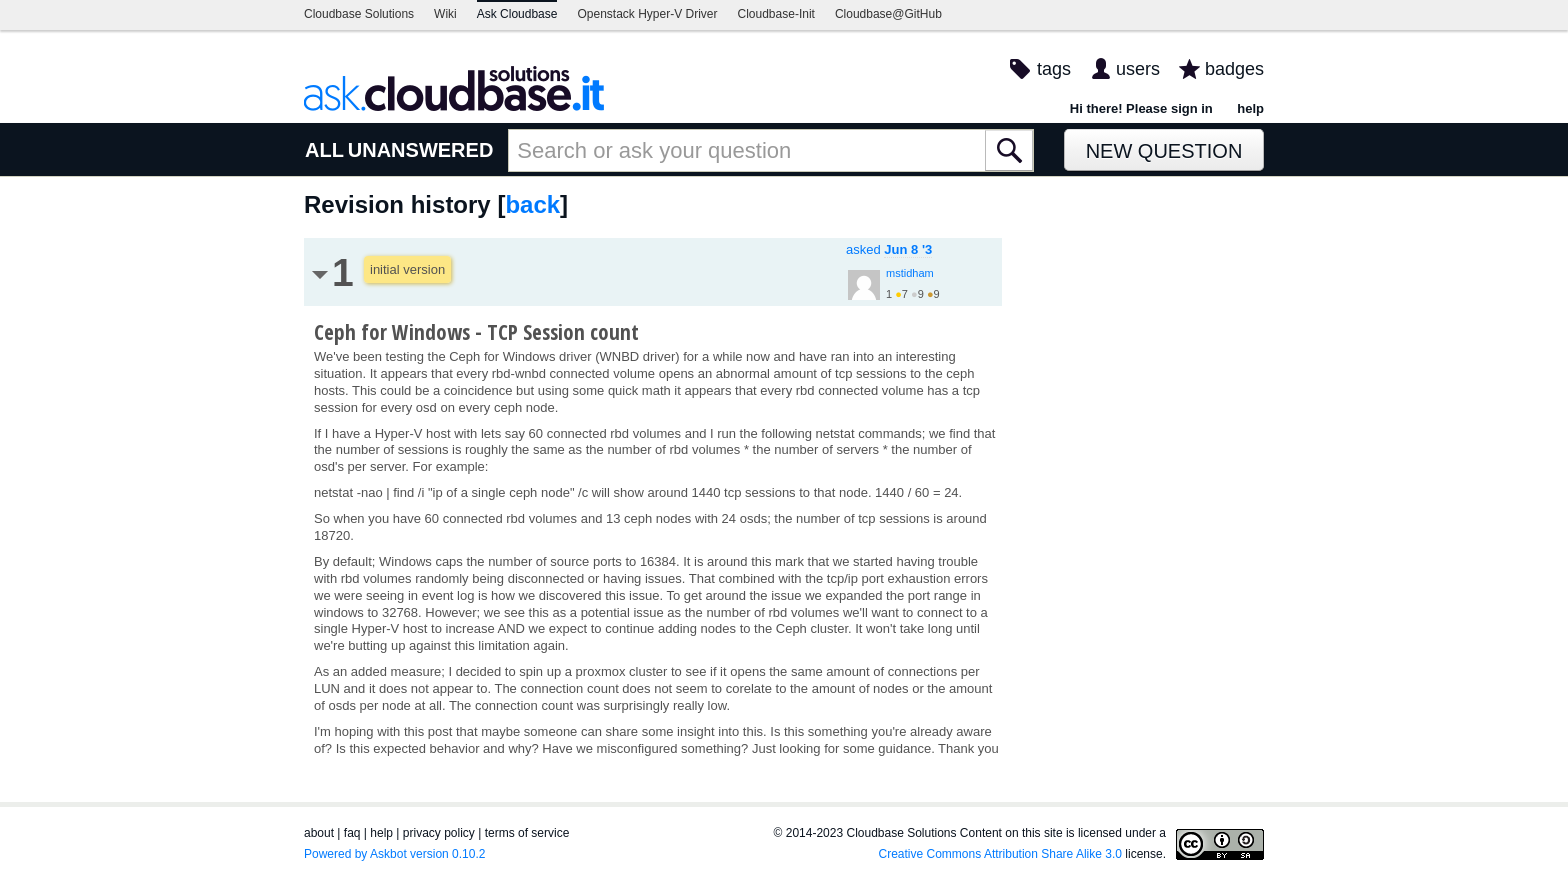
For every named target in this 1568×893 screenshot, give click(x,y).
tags (1054, 69)
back (532, 204)
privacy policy (439, 833)
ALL (324, 150)
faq (352, 833)
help (1250, 108)
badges (1234, 69)
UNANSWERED (421, 150)
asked (889, 249)
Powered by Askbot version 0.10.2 (394, 854)
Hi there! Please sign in (1141, 108)
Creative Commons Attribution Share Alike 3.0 (1000, 854)
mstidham (910, 273)
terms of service (527, 833)
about (319, 833)
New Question (1164, 151)
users (1138, 69)
